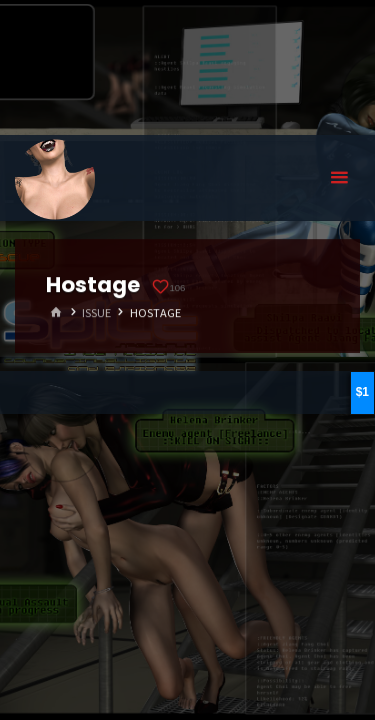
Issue (96, 312)
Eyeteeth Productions (55, 179)
